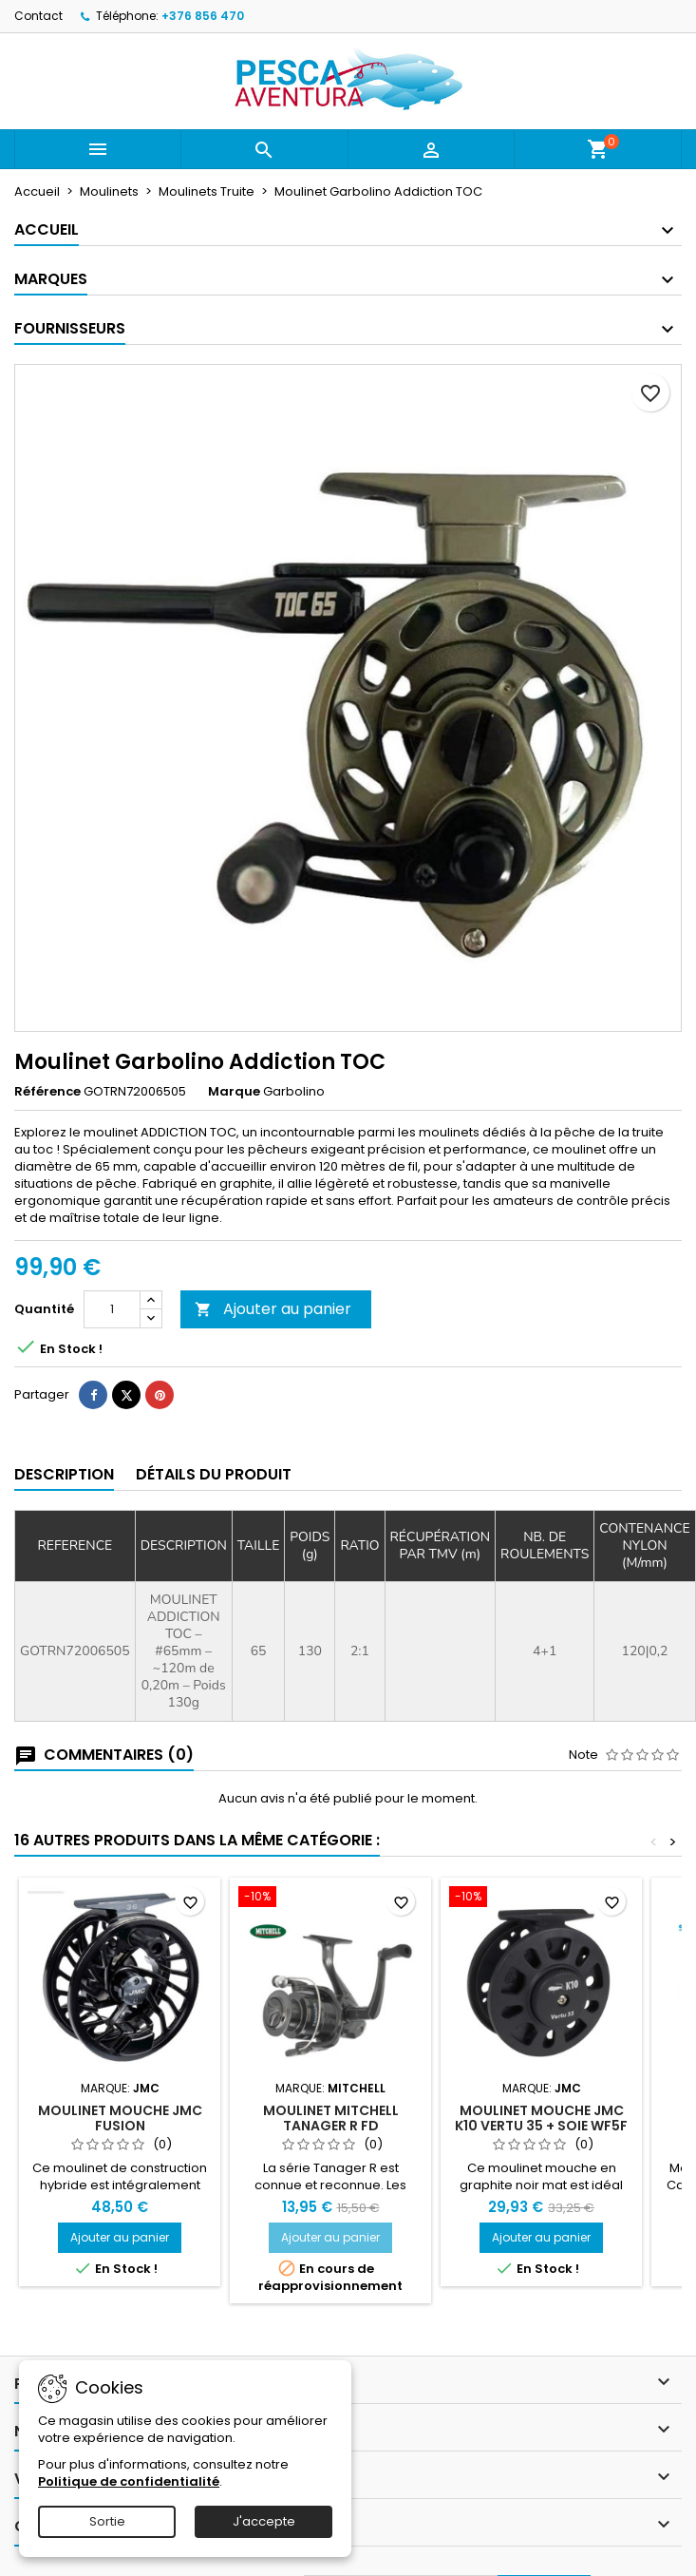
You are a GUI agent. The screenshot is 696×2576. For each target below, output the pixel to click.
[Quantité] (112, 1309)
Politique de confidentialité (128, 2481)
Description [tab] (64, 1474)
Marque (234, 1091)
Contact (38, 16)
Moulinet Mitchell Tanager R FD (331, 2118)
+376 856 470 (202, 16)
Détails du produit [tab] (214, 1474)
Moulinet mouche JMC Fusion (120, 2118)
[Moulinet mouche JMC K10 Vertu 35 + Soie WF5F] (541, 1898)
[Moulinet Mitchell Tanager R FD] (330, 1898)
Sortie (107, 2521)
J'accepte (264, 2521)
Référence (47, 1091)
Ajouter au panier (273, 1309)
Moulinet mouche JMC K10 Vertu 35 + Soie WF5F (541, 2118)
